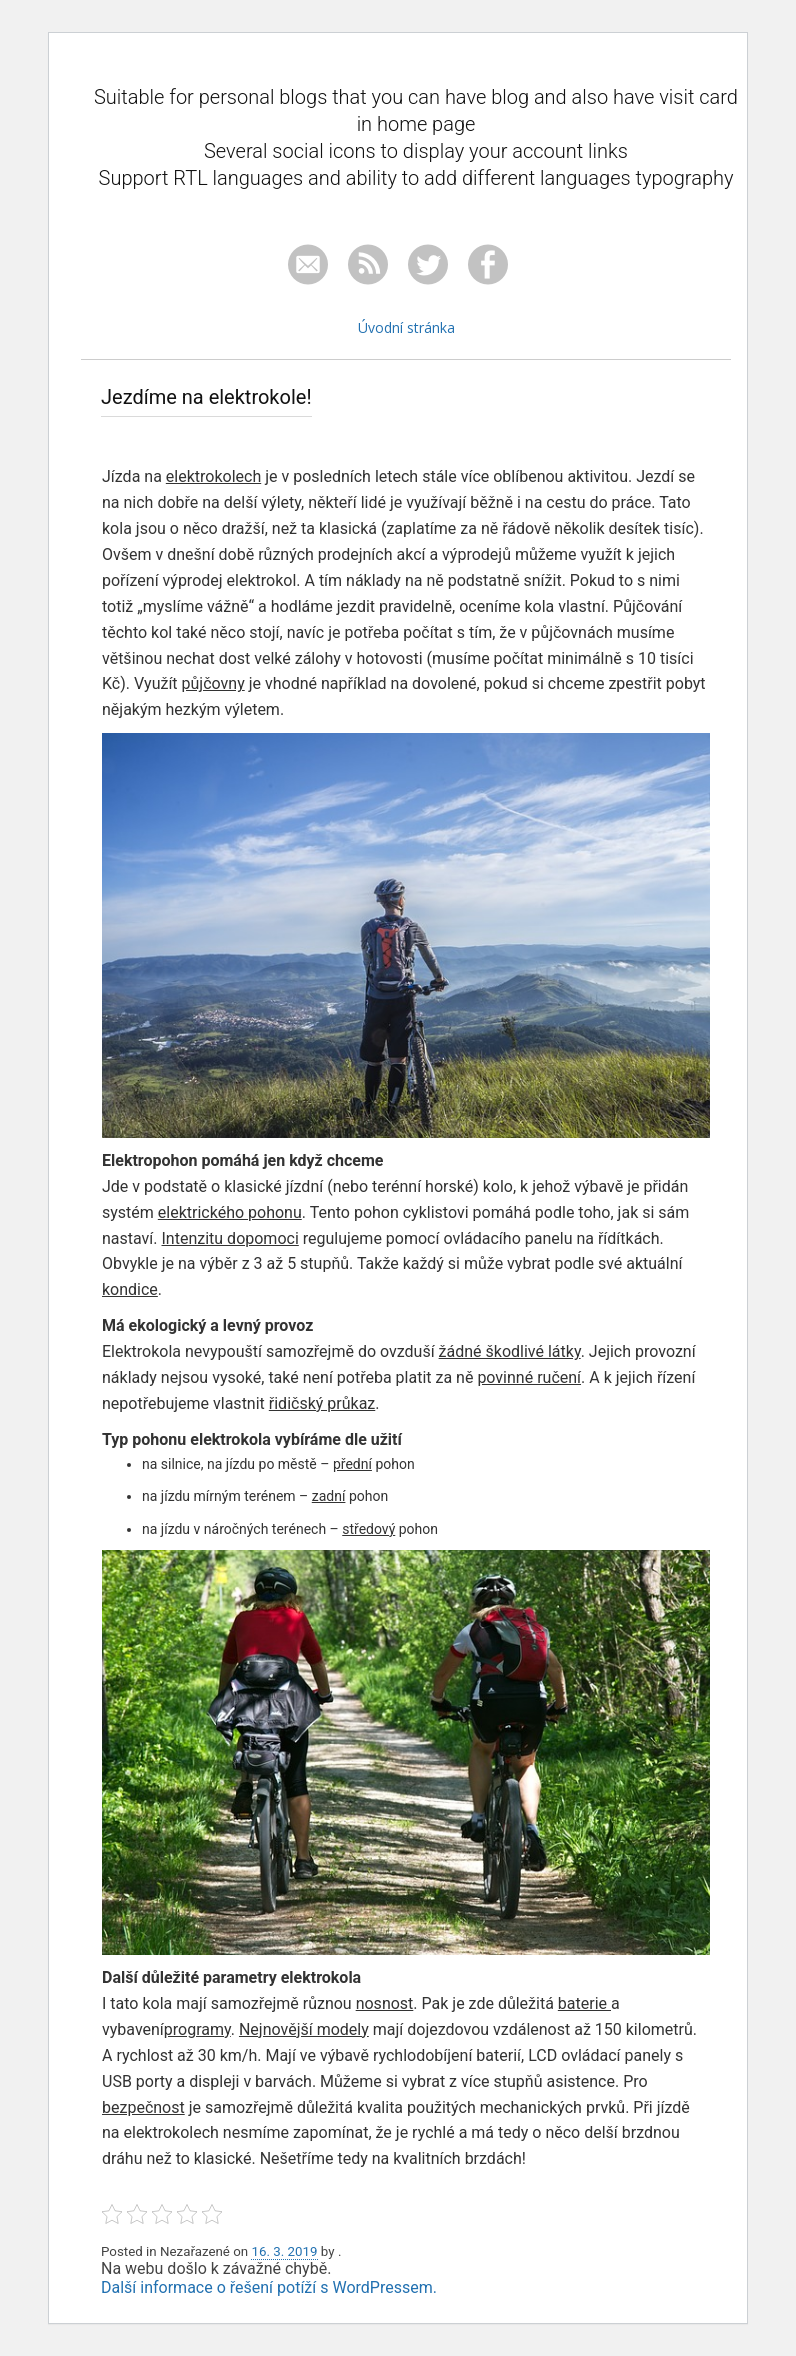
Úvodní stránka (406, 327)
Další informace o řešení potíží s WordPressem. (269, 2287)
